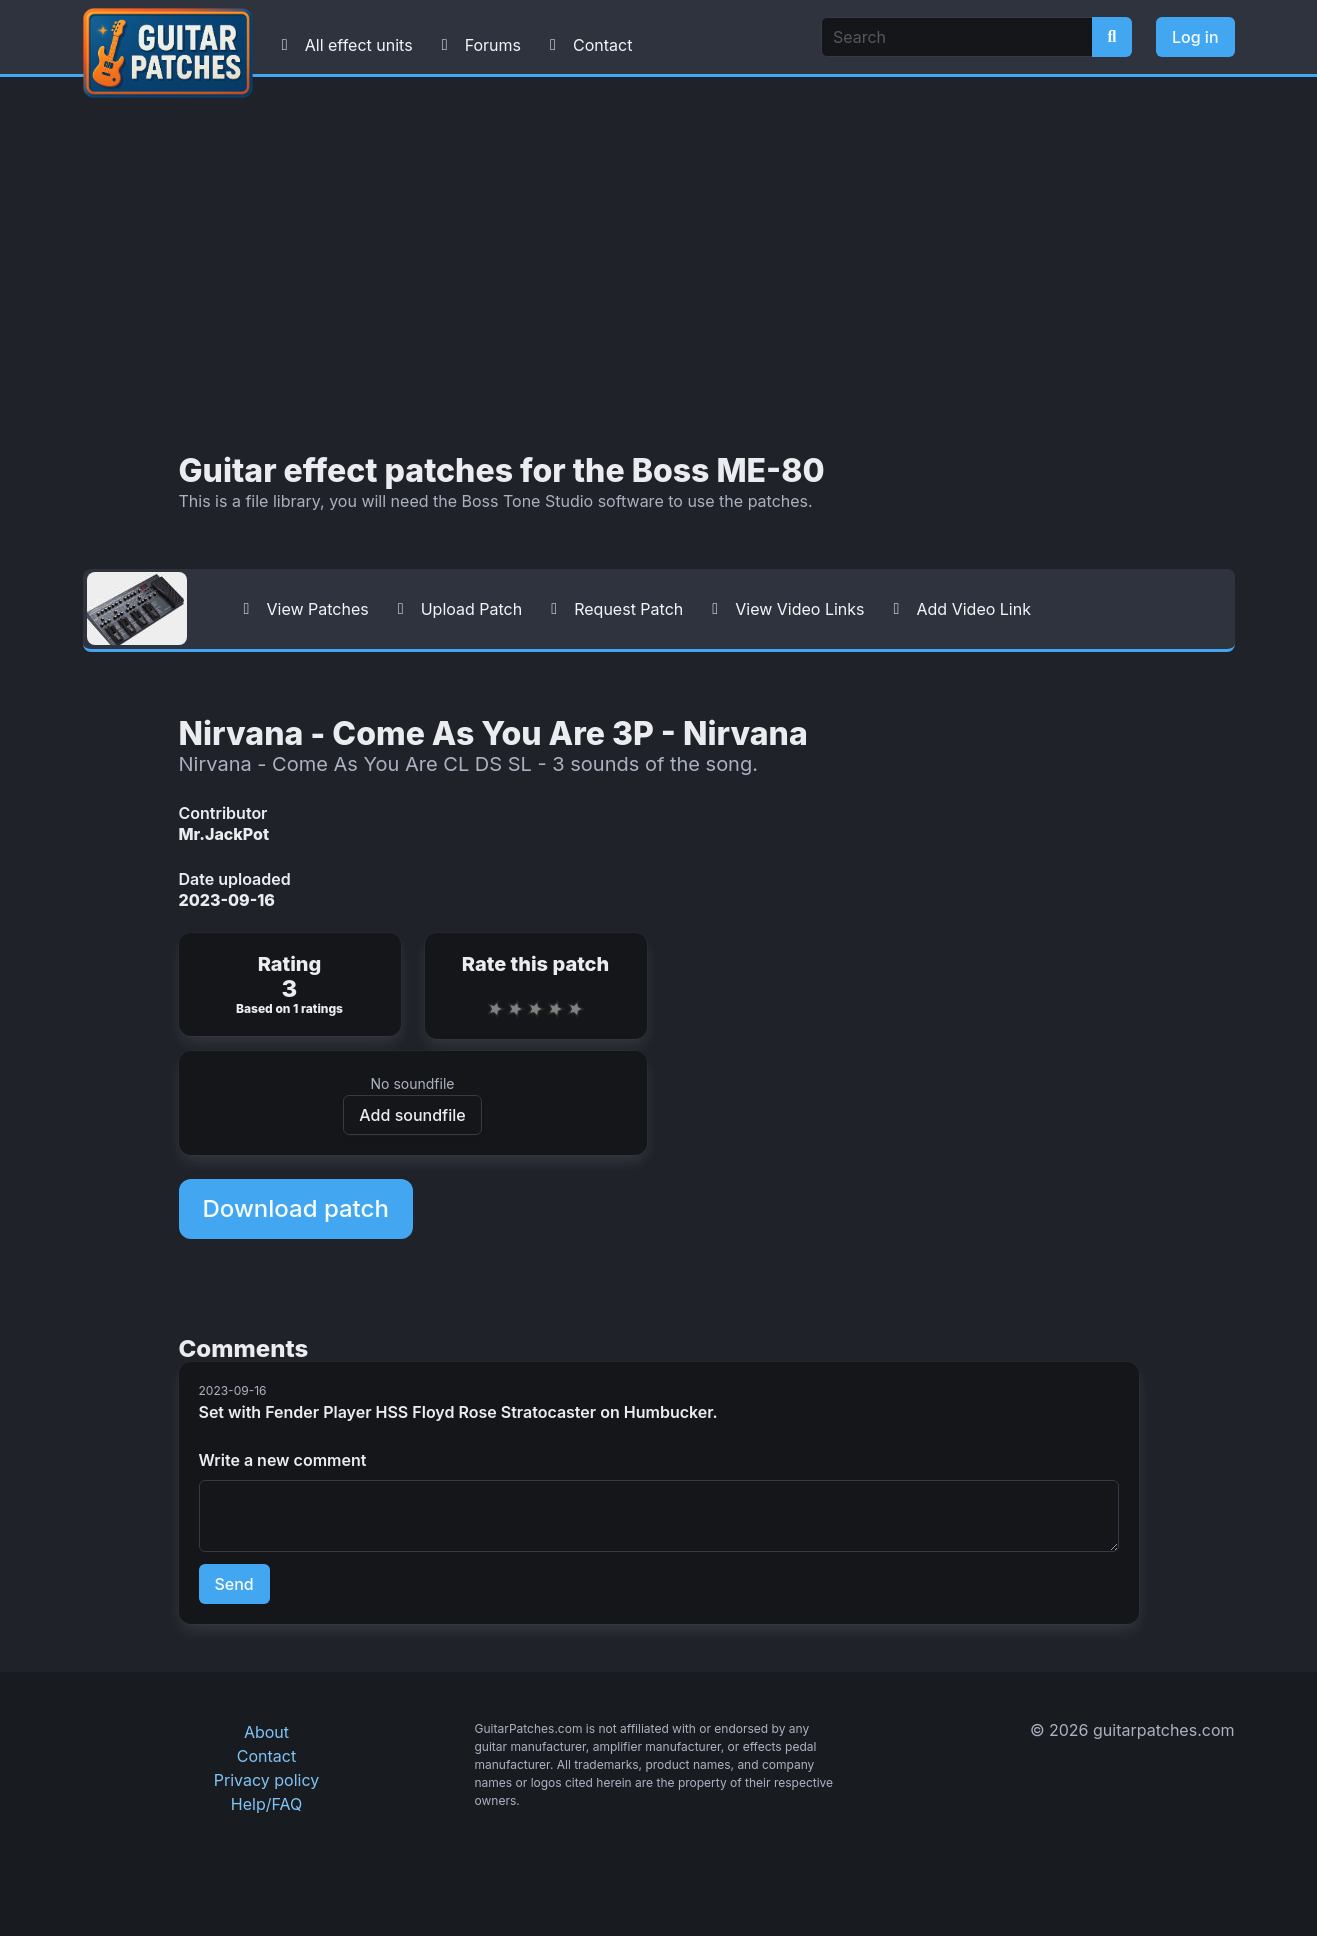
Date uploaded (235, 879)
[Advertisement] (659, 265)
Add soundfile (412, 1115)
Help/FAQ (266, 1804)
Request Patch (612, 609)
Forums (477, 45)
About (266, 1732)
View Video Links (783, 609)
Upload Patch (456, 609)
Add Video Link (958, 609)
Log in (1195, 37)
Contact (586, 45)
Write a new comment (283, 1460)
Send (234, 1584)
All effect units (343, 45)
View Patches (302, 609)
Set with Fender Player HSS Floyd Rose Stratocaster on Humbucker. (458, 1412)
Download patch (296, 1208)
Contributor (223, 813)
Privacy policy (266, 1780)
